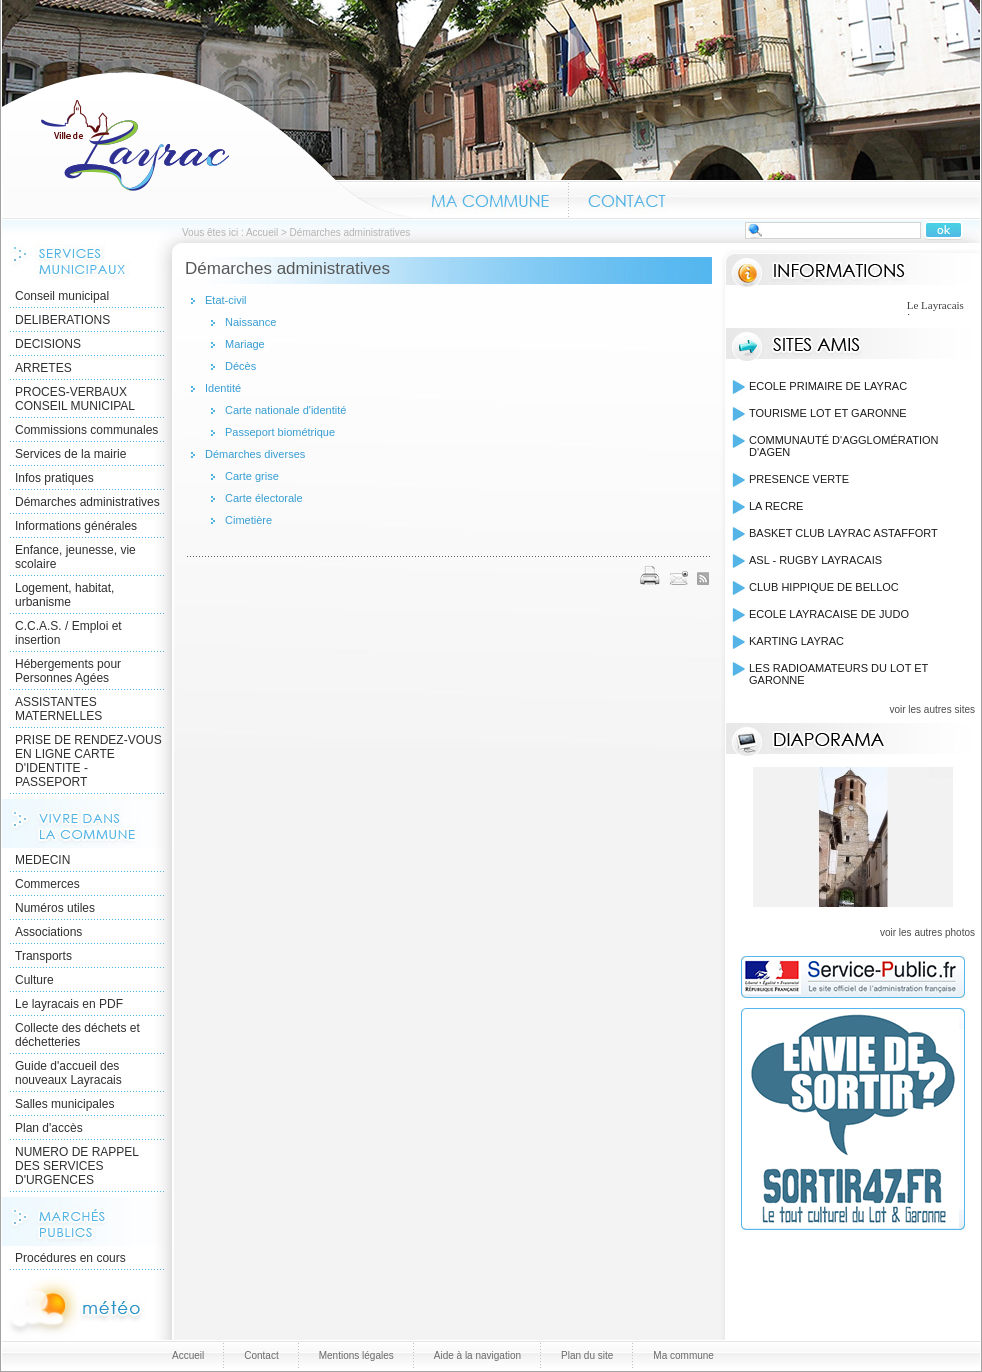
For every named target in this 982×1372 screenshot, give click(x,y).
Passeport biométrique (280, 432)
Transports (43, 956)
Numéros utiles (55, 908)
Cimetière (248, 520)
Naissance (250, 322)
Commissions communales (86, 430)
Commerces (47, 884)
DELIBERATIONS (62, 320)
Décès (240, 366)
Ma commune (490, 198)
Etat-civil (226, 300)
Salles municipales (64, 1104)
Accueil (207, 144)
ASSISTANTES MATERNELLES (58, 709)
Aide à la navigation (477, 1355)
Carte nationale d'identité (285, 410)
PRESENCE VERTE (799, 479)
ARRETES (43, 368)
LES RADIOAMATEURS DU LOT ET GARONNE (838, 674)
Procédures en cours (70, 1258)
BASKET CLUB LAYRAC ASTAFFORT (843, 533)
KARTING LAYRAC (796, 641)
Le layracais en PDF (69, 1004)
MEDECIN (42, 860)
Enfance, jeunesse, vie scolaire (75, 557)
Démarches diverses (255, 454)
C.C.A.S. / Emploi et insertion (68, 633)
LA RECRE (776, 506)
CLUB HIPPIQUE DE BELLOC (824, 587)
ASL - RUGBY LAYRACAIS (815, 560)
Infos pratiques (54, 478)
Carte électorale (264, 498)
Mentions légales (356, 1355)
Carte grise (252, 476)
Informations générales (76, 526)
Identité (223, 388)
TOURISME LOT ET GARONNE (828, 413)
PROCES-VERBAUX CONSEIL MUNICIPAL (75, 399)
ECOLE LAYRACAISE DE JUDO (829, 614)
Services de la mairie (70, 454)
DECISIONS (48, 344)
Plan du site (587, 1355)
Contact (627, 198)
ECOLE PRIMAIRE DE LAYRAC (828, 386)
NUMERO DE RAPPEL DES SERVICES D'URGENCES (77, 1166)
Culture (34, 980)
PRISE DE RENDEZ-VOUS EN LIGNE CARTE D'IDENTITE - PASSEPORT (88, 761)
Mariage (245, 344)
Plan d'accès (49, 1128)
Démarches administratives (87, 502)
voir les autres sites (932, 709)
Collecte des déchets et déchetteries (77, 1035)
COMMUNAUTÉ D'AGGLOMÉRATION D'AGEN (844, 446)
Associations (48, 932)
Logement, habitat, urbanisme (64, 595)
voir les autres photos (927, 932)
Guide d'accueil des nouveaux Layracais (68, 1073)
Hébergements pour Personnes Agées (68, 671)
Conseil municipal (62, 296)
